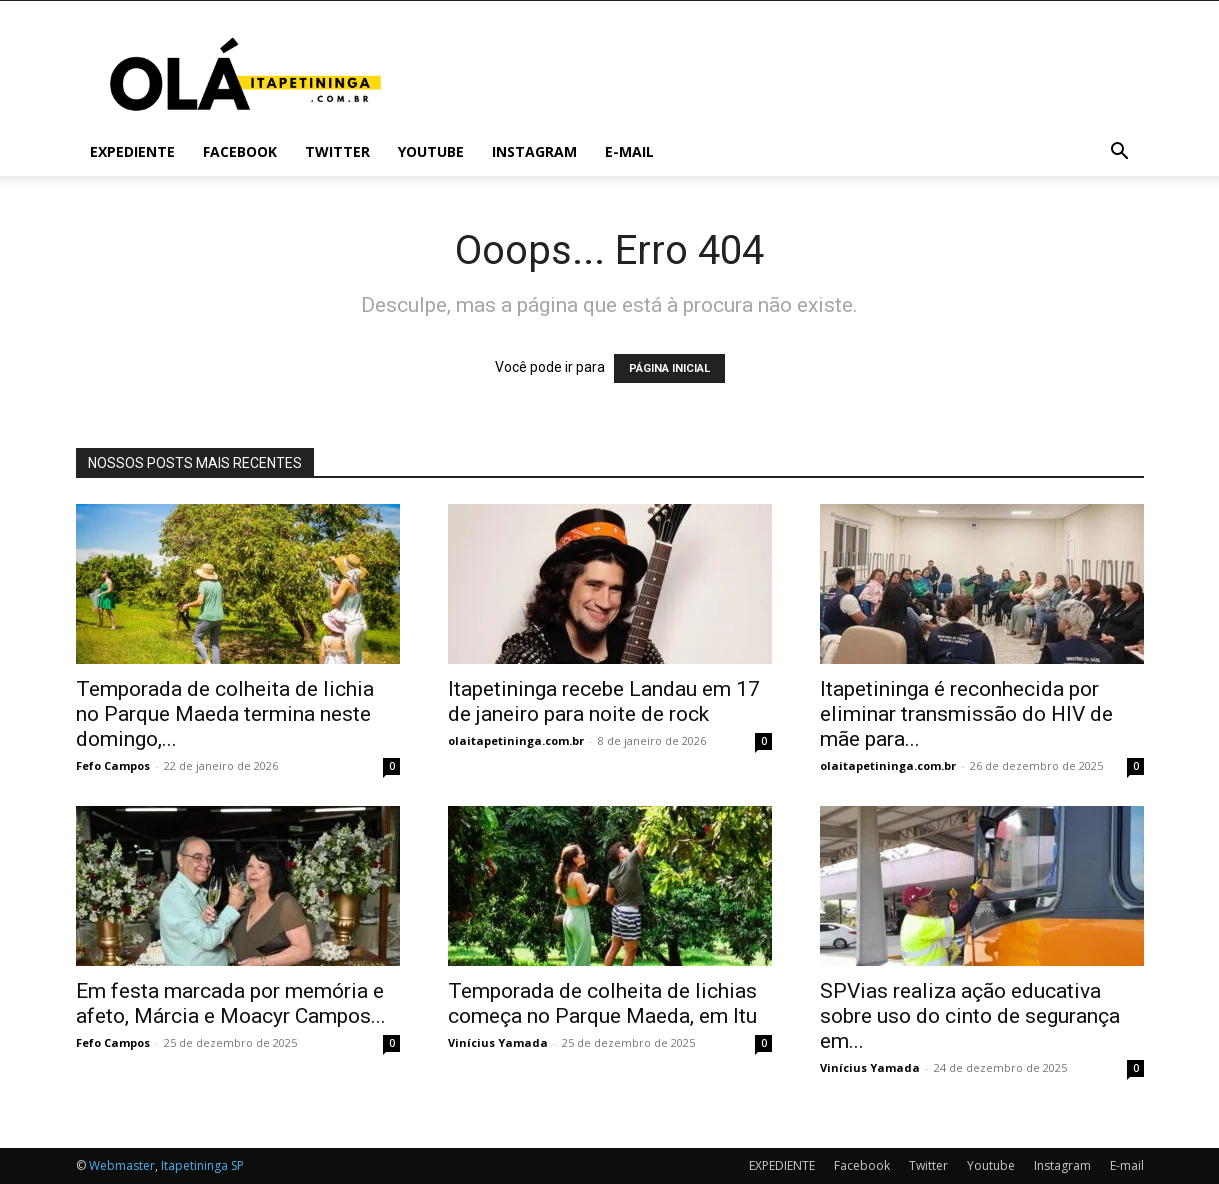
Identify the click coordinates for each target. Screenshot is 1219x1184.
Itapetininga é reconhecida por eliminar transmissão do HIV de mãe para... (966, 714)
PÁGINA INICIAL (669, 368)
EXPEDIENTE (132, 151)
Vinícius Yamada (498, 1042)
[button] (1120, 153)
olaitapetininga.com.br (516, 740)
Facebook (240, 151)
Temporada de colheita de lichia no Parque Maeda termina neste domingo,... (225, 714)
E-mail (629, 151)
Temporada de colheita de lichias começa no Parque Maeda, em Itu (602, 1003)
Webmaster (122, 1165)
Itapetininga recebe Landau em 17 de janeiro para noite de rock (604, 701)
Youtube (431, 151)
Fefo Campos (113, 765)
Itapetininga (194, 1165)
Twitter (337, 151)
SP (237, 1165)
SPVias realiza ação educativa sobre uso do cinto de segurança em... (970, 1016)
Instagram (534, 151)
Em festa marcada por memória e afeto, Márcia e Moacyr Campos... (231, 1003)
